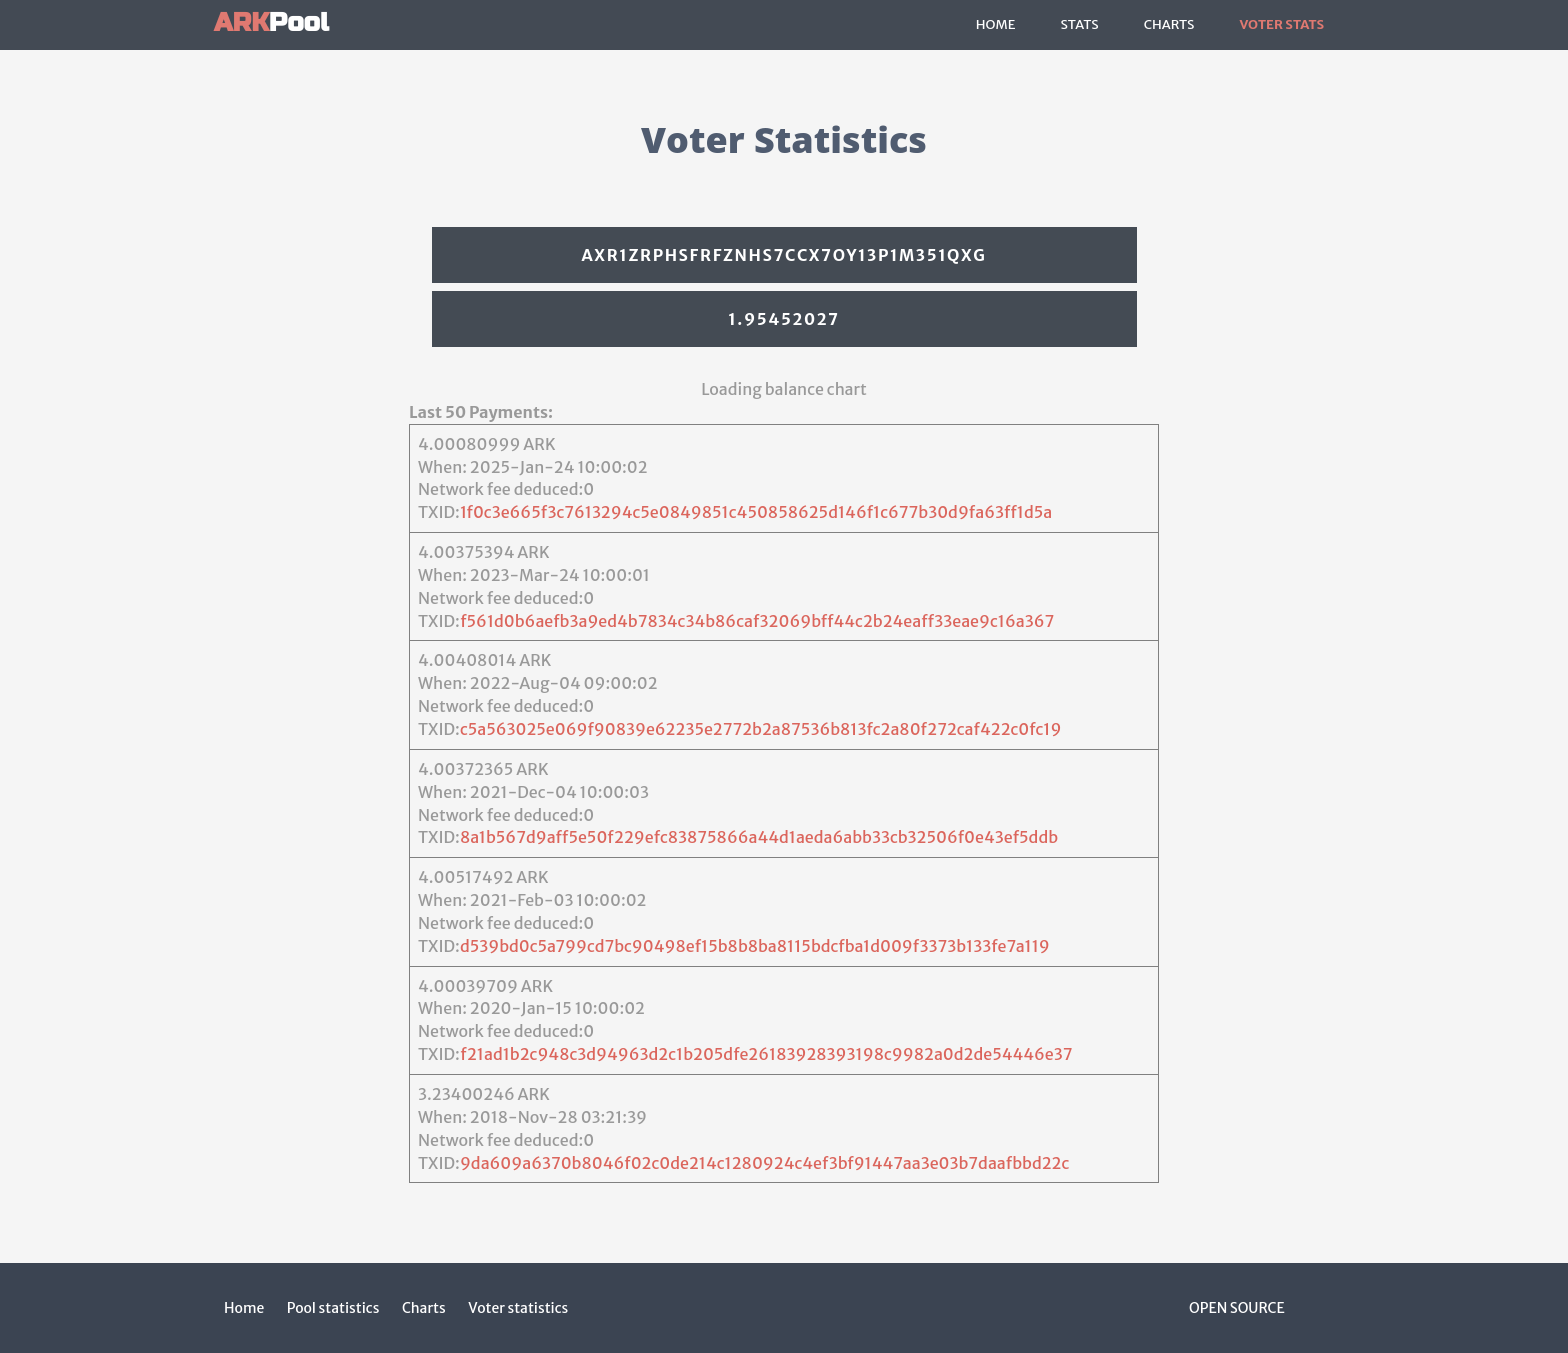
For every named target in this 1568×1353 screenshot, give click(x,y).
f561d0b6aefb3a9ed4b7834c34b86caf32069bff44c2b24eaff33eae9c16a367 (757, 621)
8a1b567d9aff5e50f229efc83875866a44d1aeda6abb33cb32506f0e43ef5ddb (759, 837)
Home (996, 24)
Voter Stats (1281, 24)
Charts (1169, 24)
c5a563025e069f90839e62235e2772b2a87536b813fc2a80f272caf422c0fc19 (761, 729)
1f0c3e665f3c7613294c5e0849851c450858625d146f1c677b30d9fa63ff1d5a (756, 512)
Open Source (1237, 1308)
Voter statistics (518, 1308)
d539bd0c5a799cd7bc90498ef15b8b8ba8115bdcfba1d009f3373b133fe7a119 (755, 946)
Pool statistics (333, 1308)
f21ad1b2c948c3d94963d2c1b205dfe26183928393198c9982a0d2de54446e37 (766, 1054)
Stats (1079, 24)
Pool (271, 22)
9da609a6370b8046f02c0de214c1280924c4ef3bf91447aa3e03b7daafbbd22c (764, 1163)
